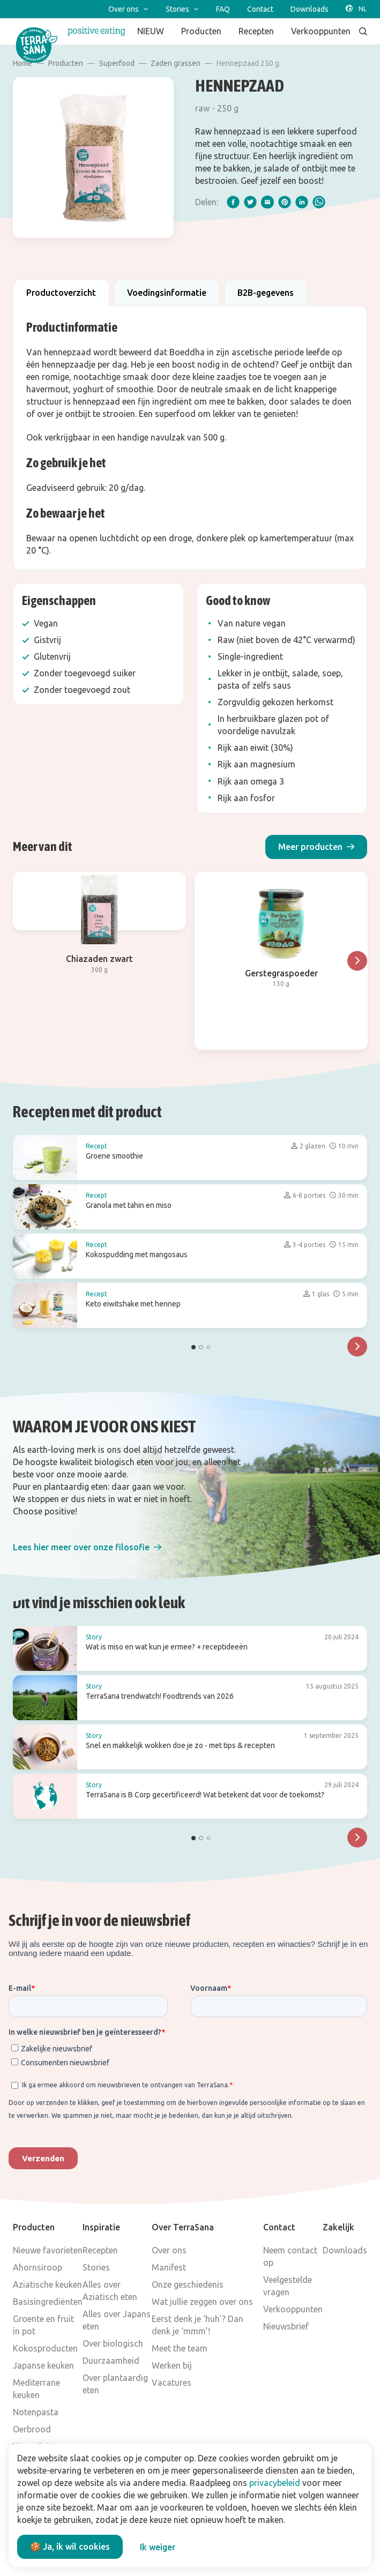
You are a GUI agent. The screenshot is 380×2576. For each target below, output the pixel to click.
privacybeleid (274, 2483)
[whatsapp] (318, 202)
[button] (316, 847)
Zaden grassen (175, 63)
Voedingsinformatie (166, 292)
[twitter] (250, 202)
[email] (267, 202)
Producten (65, 63)
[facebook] (233, 202)
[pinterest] (284, 202)
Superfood (117, 63)
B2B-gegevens (265, 292)
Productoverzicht (61, 292)
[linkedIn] (301, 202)
